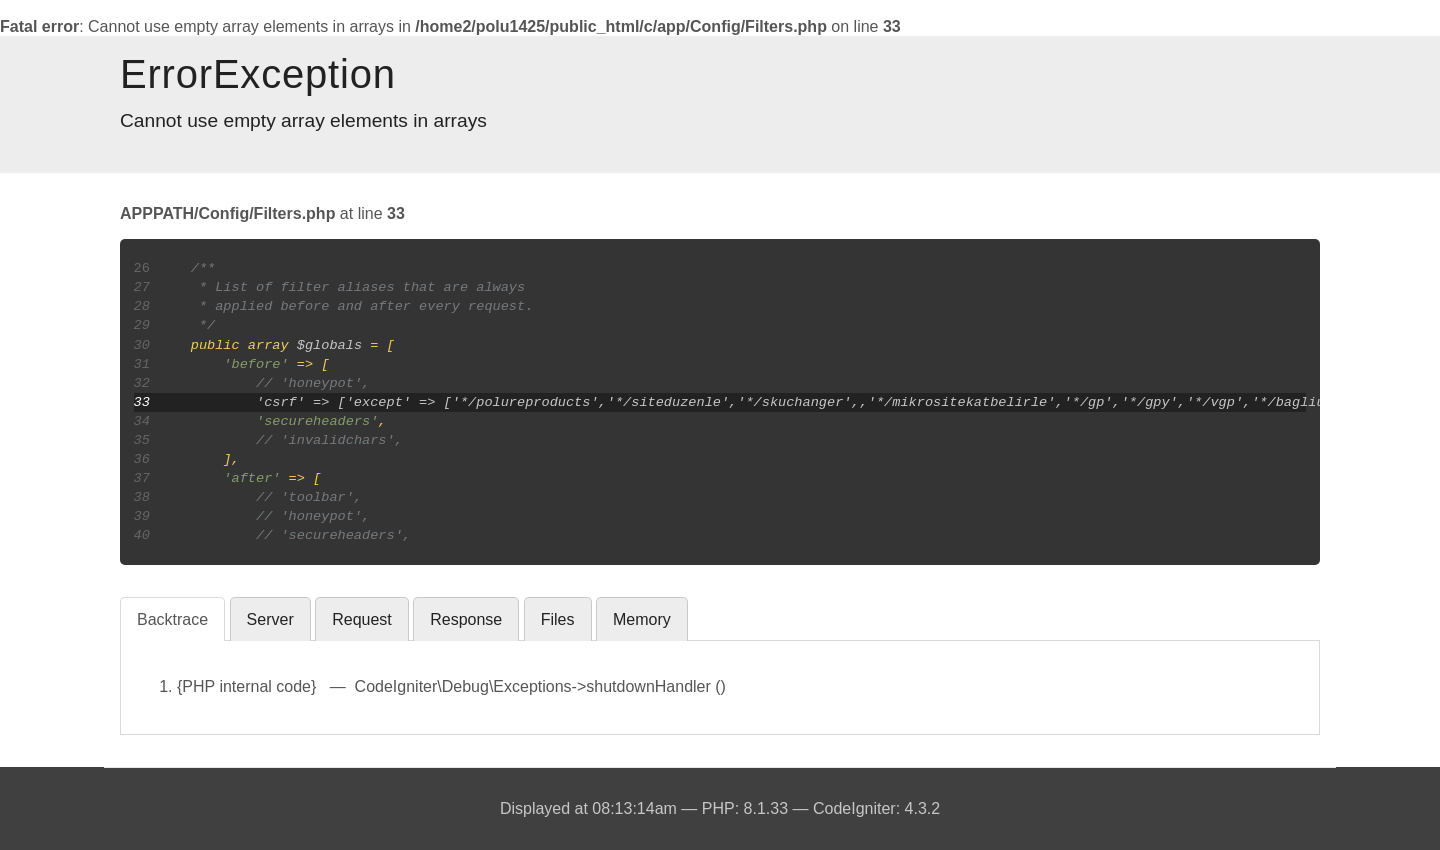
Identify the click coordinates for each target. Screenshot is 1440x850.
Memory (642, 619)
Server (270, 619)
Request (362, 619)
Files (558, 619)
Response (466, 619)
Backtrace (172, 619)
